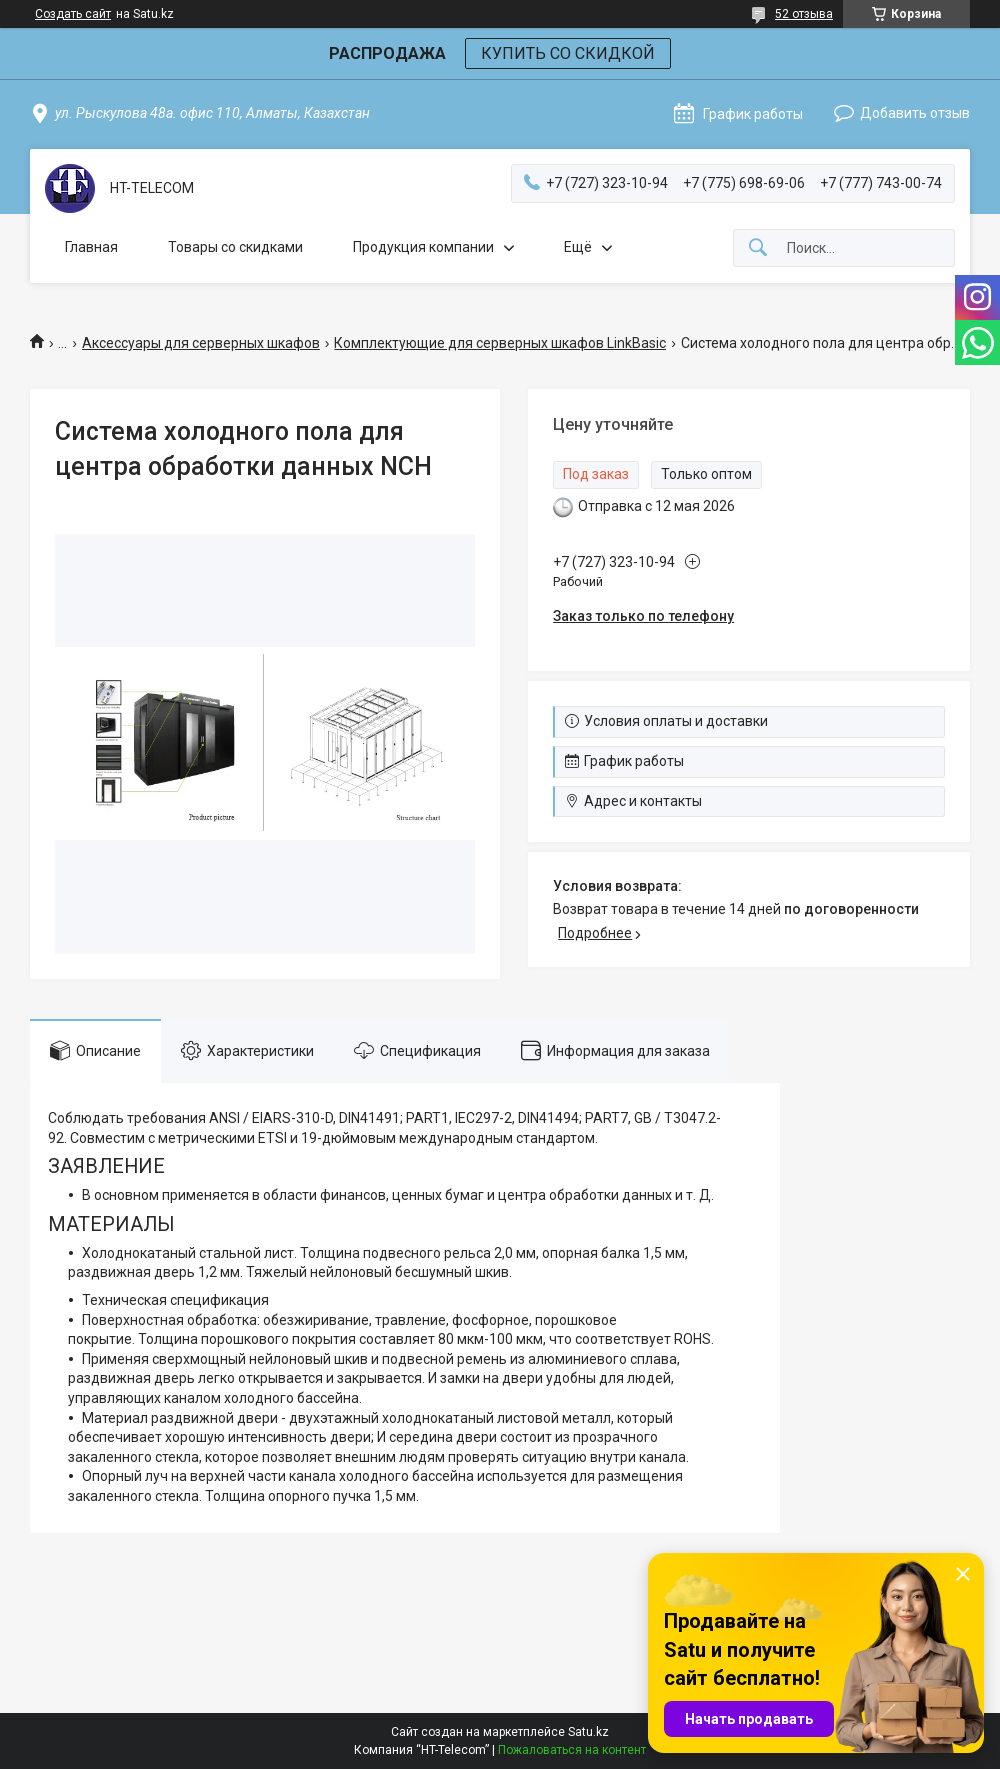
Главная (91, 247)
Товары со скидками (235, 247)
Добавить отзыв (915, 113)
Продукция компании (423, 247)
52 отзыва (804, 14)
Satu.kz (588, 1732)
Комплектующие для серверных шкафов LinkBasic (500, 343)
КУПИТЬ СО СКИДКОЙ (568, 53)
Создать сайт (73, 14)
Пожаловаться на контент (572, 1750)
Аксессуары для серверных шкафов (201, 343)
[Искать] (758, 248)
